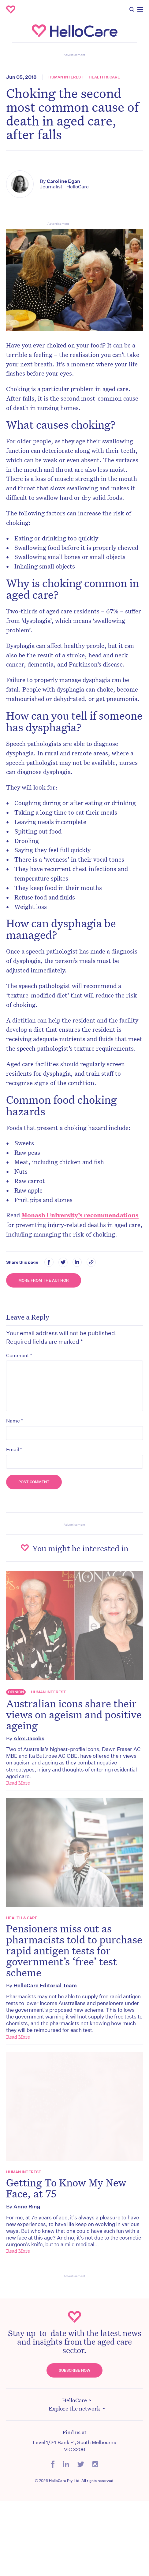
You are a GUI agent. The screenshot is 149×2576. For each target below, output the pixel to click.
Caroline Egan (63, 181)
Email (14, 1449)
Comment (19, 1355)
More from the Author (43, 1280)
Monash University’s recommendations (80, 1215)
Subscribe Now (74, 2370)
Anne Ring (26, 2206)
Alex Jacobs (28, 1738)
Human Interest (66, 77)
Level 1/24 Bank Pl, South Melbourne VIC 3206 (74, 2446)
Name (14, 1421)
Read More (18, 1783)
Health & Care (104, 77)
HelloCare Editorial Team (45, 1985)
